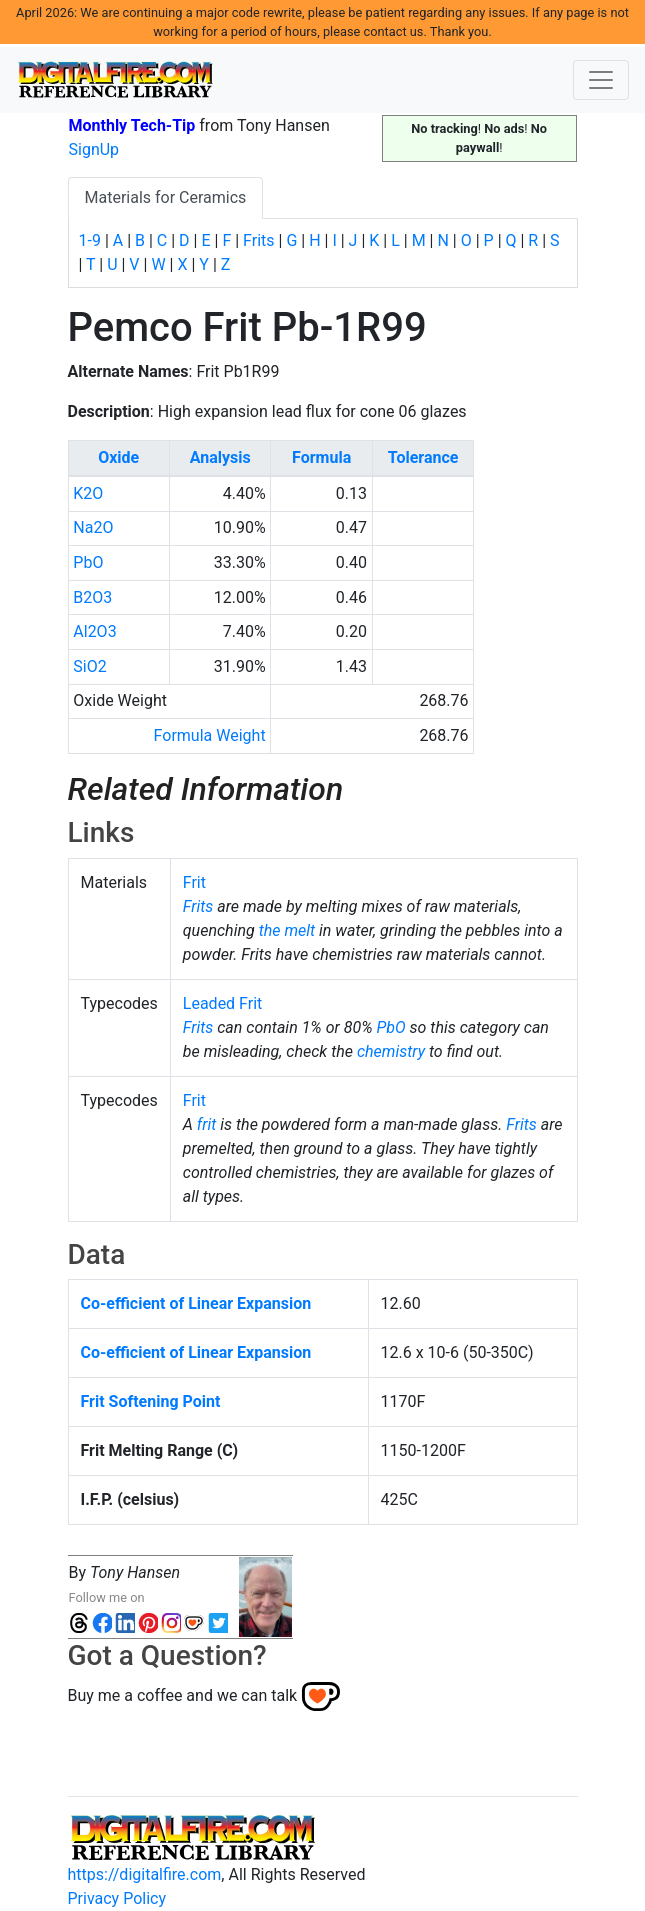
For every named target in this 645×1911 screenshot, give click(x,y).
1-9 (90, 240)
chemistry (391, 1051)
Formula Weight (210, 735)
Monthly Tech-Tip (132, 125)
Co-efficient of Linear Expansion (196, 1303)
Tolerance (423, 457)
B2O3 (92, 597)
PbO (88, 562)
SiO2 (89, 666)
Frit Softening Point (151, 1401)
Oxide (118, 457)
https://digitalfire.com (145, 1874)
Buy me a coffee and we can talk (183, 1695)
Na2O (93, 527)
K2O (88, 493)
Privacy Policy (117, 1898)
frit (207, 1124)
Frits (258, 240)
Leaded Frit (223, 1003)
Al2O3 (94, 631)
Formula (321, 457)
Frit (194, 882)
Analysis (220, 457)
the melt (287, 930)
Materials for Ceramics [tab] (166, 197)
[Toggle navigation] (601, 80)
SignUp (94, 149)
